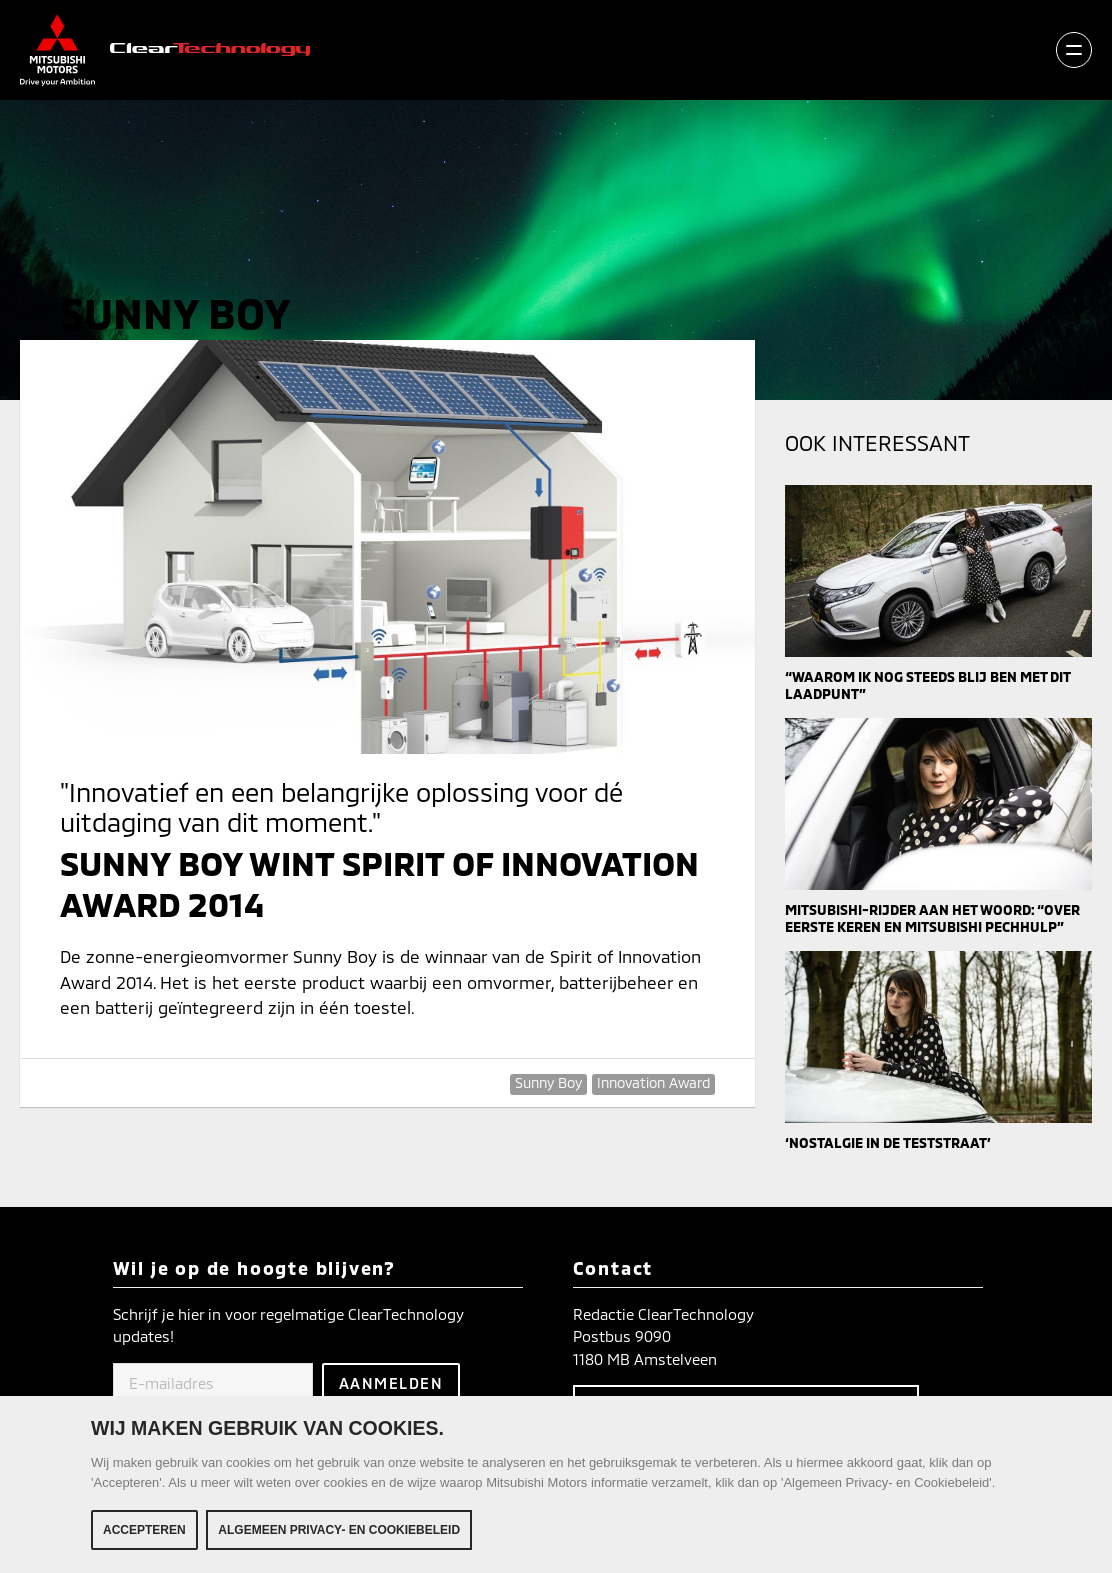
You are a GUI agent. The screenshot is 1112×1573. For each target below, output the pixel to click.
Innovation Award (653, 1082)
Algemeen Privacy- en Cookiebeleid (339, 1531)
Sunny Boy (548, 1082)
